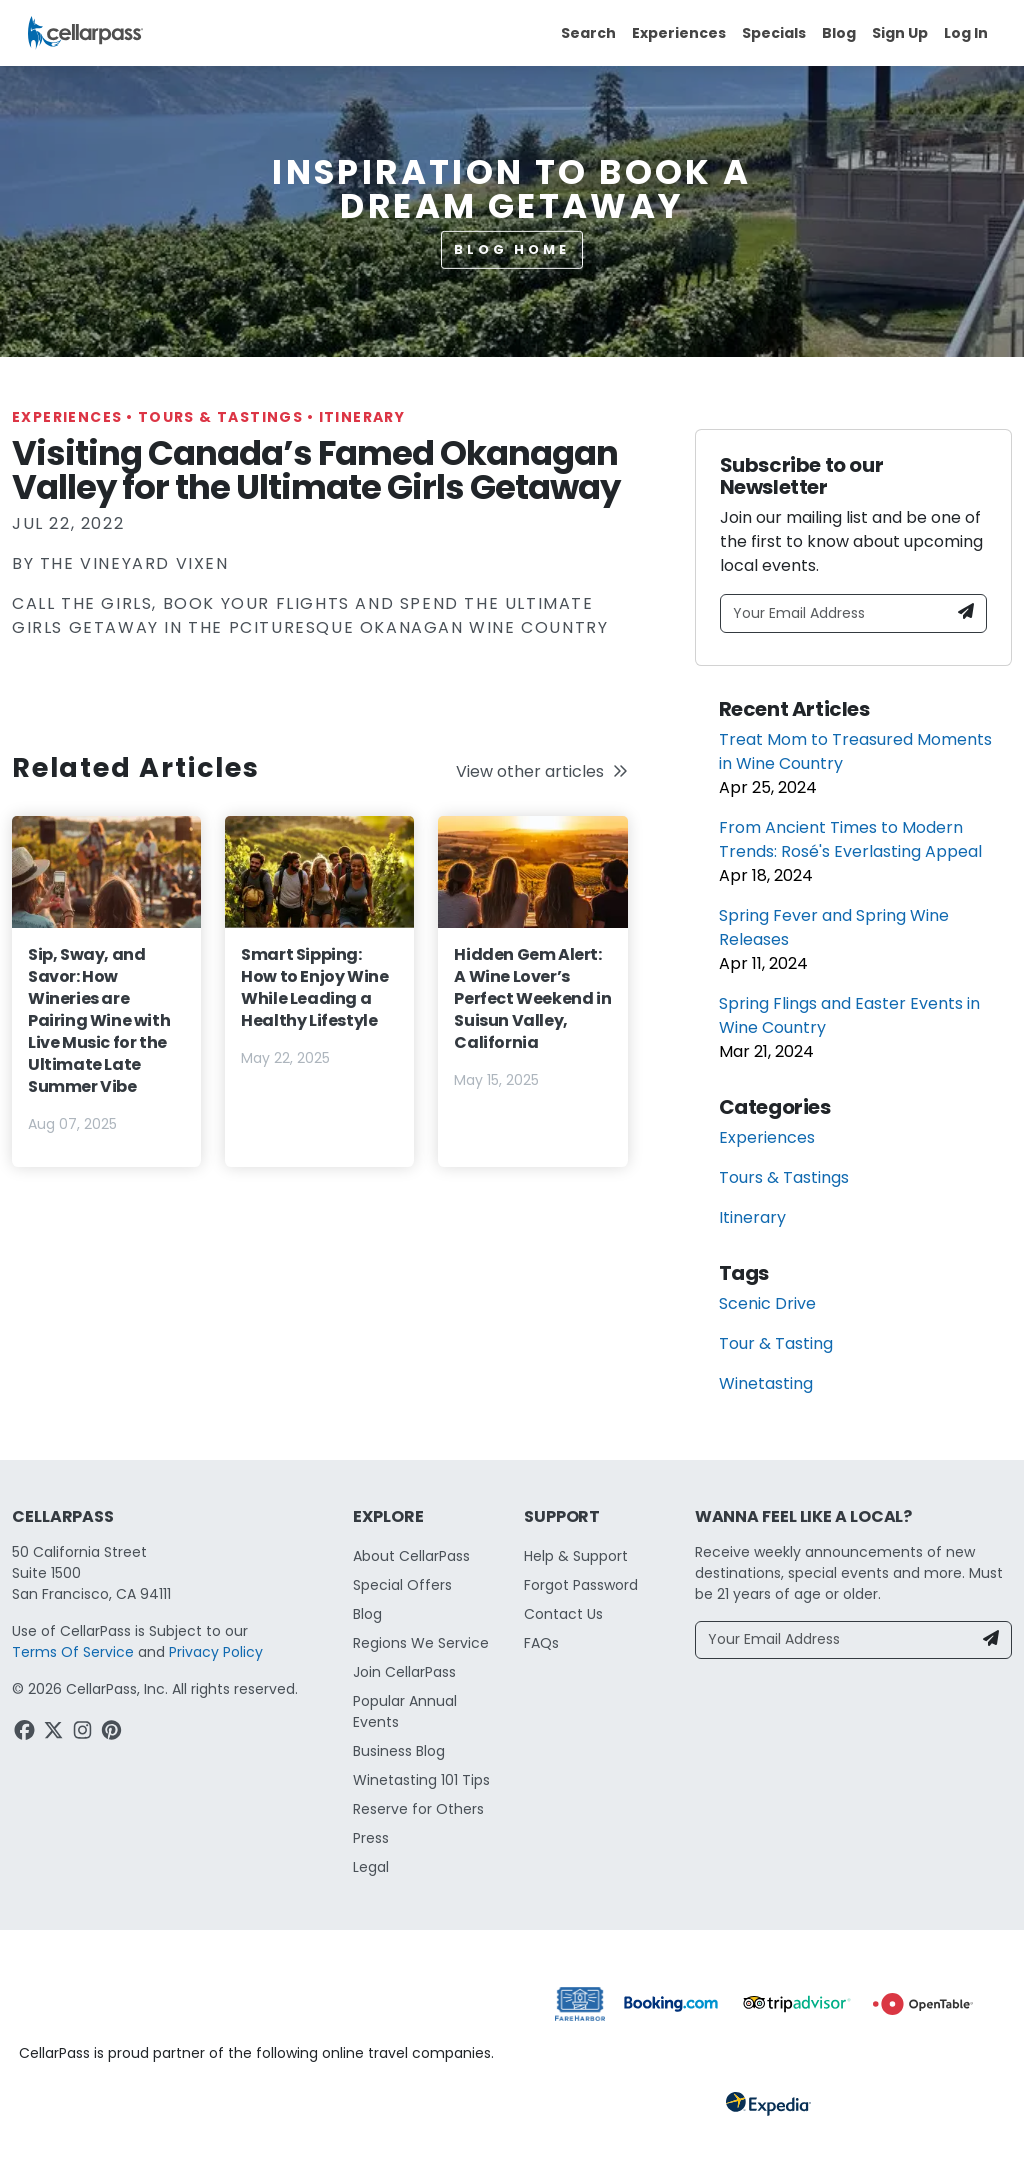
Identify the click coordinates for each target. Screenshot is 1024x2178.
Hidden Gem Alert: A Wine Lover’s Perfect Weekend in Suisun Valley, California (532, 998)
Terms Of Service (73, 1652)
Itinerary (362, 417)
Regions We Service (421, 1643)
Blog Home (512, 249)
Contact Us (563, 1614)
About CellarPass (411, 1556)
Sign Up (900, 33)
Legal (371, 1867)
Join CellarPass (404, 1672)
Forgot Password (581, 1585)
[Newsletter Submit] (966, 613)
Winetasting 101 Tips (421, 1780)
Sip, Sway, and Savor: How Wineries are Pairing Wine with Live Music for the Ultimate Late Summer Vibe (99, 1020)
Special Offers (402, 1585)
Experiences (679, 33)
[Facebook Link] (26, 1733)
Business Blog (399, 1751)
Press (371, 1838)
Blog (839, 33)
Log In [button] (966, 33)
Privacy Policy (216, 1652)
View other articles (542, 771)
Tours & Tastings (228, 417)
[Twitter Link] (55, 1733)
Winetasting (766, 1383)
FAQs (541, 1643)
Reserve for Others (418, 1809)
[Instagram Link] (84, 1733)
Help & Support (576, 1556)
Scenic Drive (767, 1303)
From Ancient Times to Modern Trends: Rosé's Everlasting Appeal (850, 839)
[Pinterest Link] (113, 1733)
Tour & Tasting (776, 1343)
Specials (774, 33)
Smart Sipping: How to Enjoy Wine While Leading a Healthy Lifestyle (314, 987)
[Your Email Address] (834, 613)
